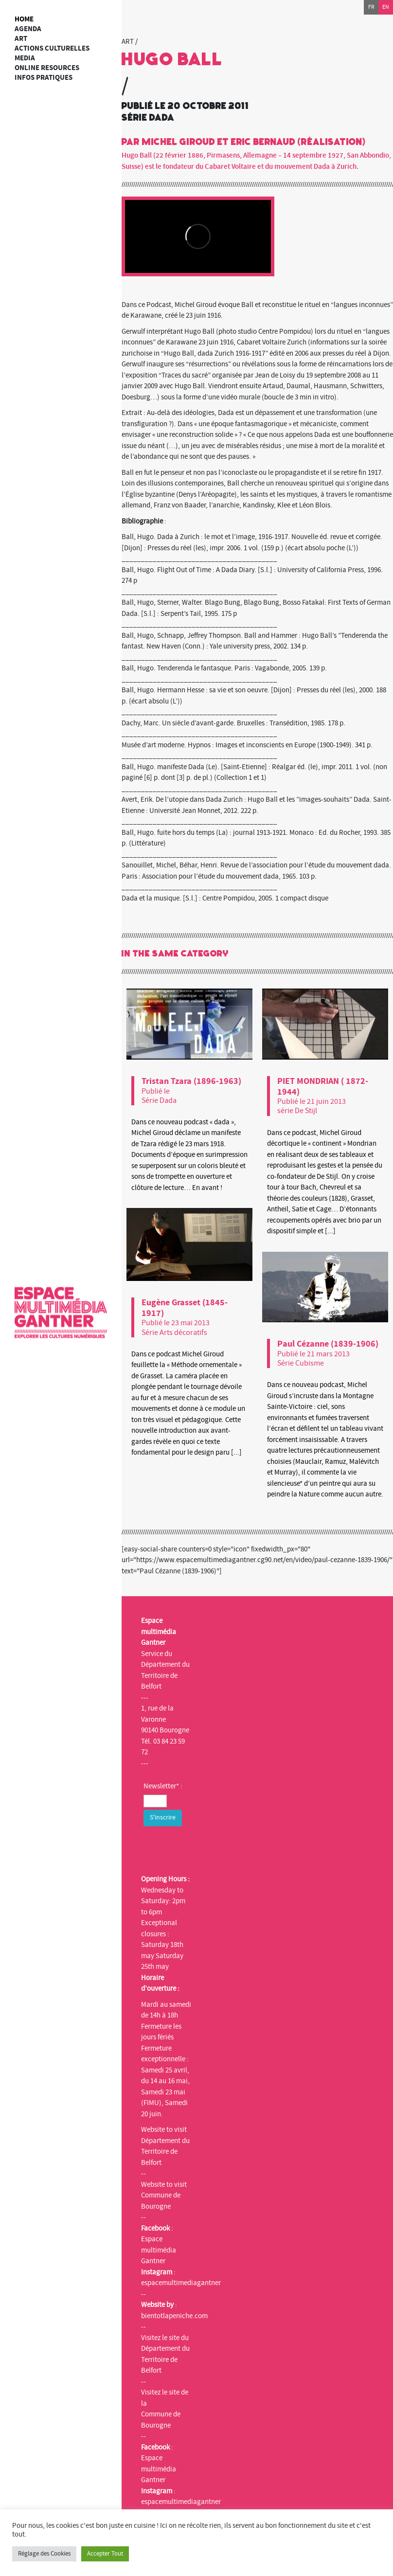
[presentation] (217, 1848)
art (21, 39)
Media (25, 58)
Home (24, 19)
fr (371, 7)
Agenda (28, 29)
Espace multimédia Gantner (158, 2250)
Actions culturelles (52, 48)
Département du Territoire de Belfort (165, 2151)
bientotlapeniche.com (174, 2316)
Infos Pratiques (43, 77)
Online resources (47, 68)
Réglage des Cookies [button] (44, 2554)
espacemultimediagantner (181, 2283)
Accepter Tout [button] (105, 2554)
